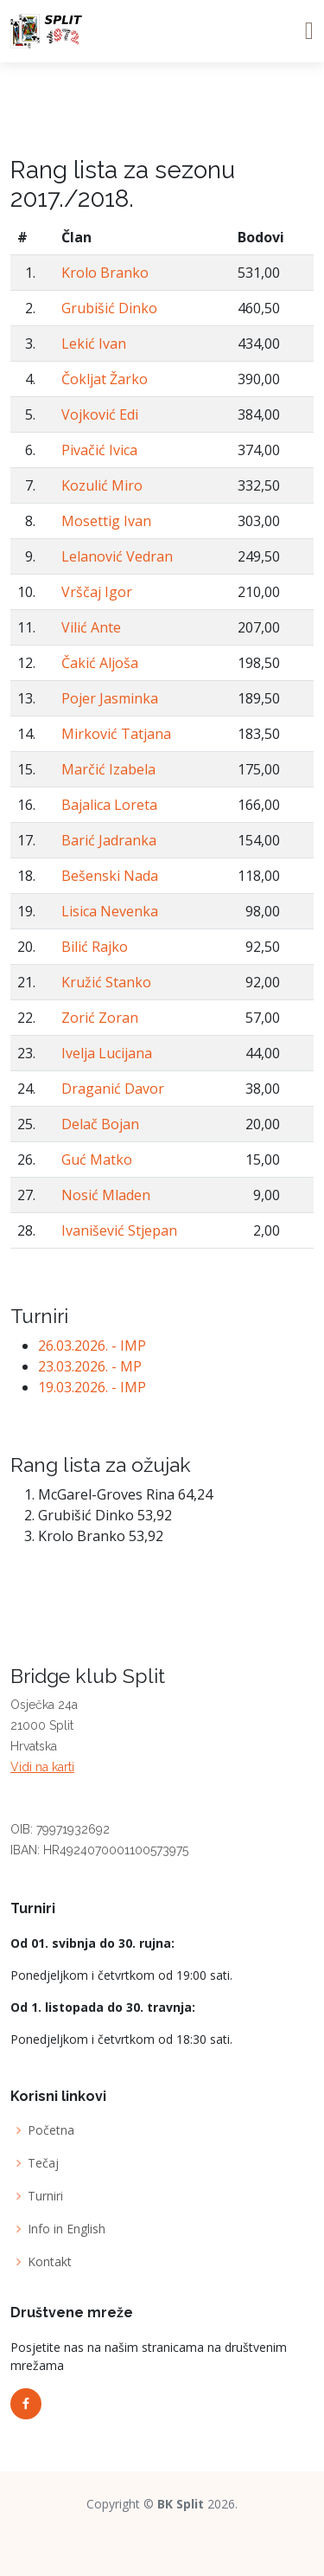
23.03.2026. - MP (90, 1366)
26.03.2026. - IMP (92, 1345)
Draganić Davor (112, 1088)
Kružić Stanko (106, 982)
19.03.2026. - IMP (92, 1387)
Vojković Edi (99, 414)
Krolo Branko (105, 272)
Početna (51, 2130)
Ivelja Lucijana (106, 1053)
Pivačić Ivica (99, 449)
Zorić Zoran (99, 1017)
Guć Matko (96, 1159)
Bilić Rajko (94, 946)
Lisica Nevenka (109, 911)
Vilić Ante (91, 627)
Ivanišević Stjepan (119, 1230)
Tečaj (43, 2163)
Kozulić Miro (102, 485)
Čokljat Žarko (104, 379)
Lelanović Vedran (117, 556)
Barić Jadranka (108, 840)
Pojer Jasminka (109, 698)
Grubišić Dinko (109, 308)
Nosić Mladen (105, 1194)
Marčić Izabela (108, 769)
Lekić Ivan (93, 343)
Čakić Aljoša (99, 662)
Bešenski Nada (109, 875)
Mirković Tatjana (116, 733)
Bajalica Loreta (109, 804)
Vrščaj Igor (96, 591)
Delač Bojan (100, 1124)
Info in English (66, 2229)
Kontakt (50, 2262)
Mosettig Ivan (106, 520)
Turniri (45, 2196)
